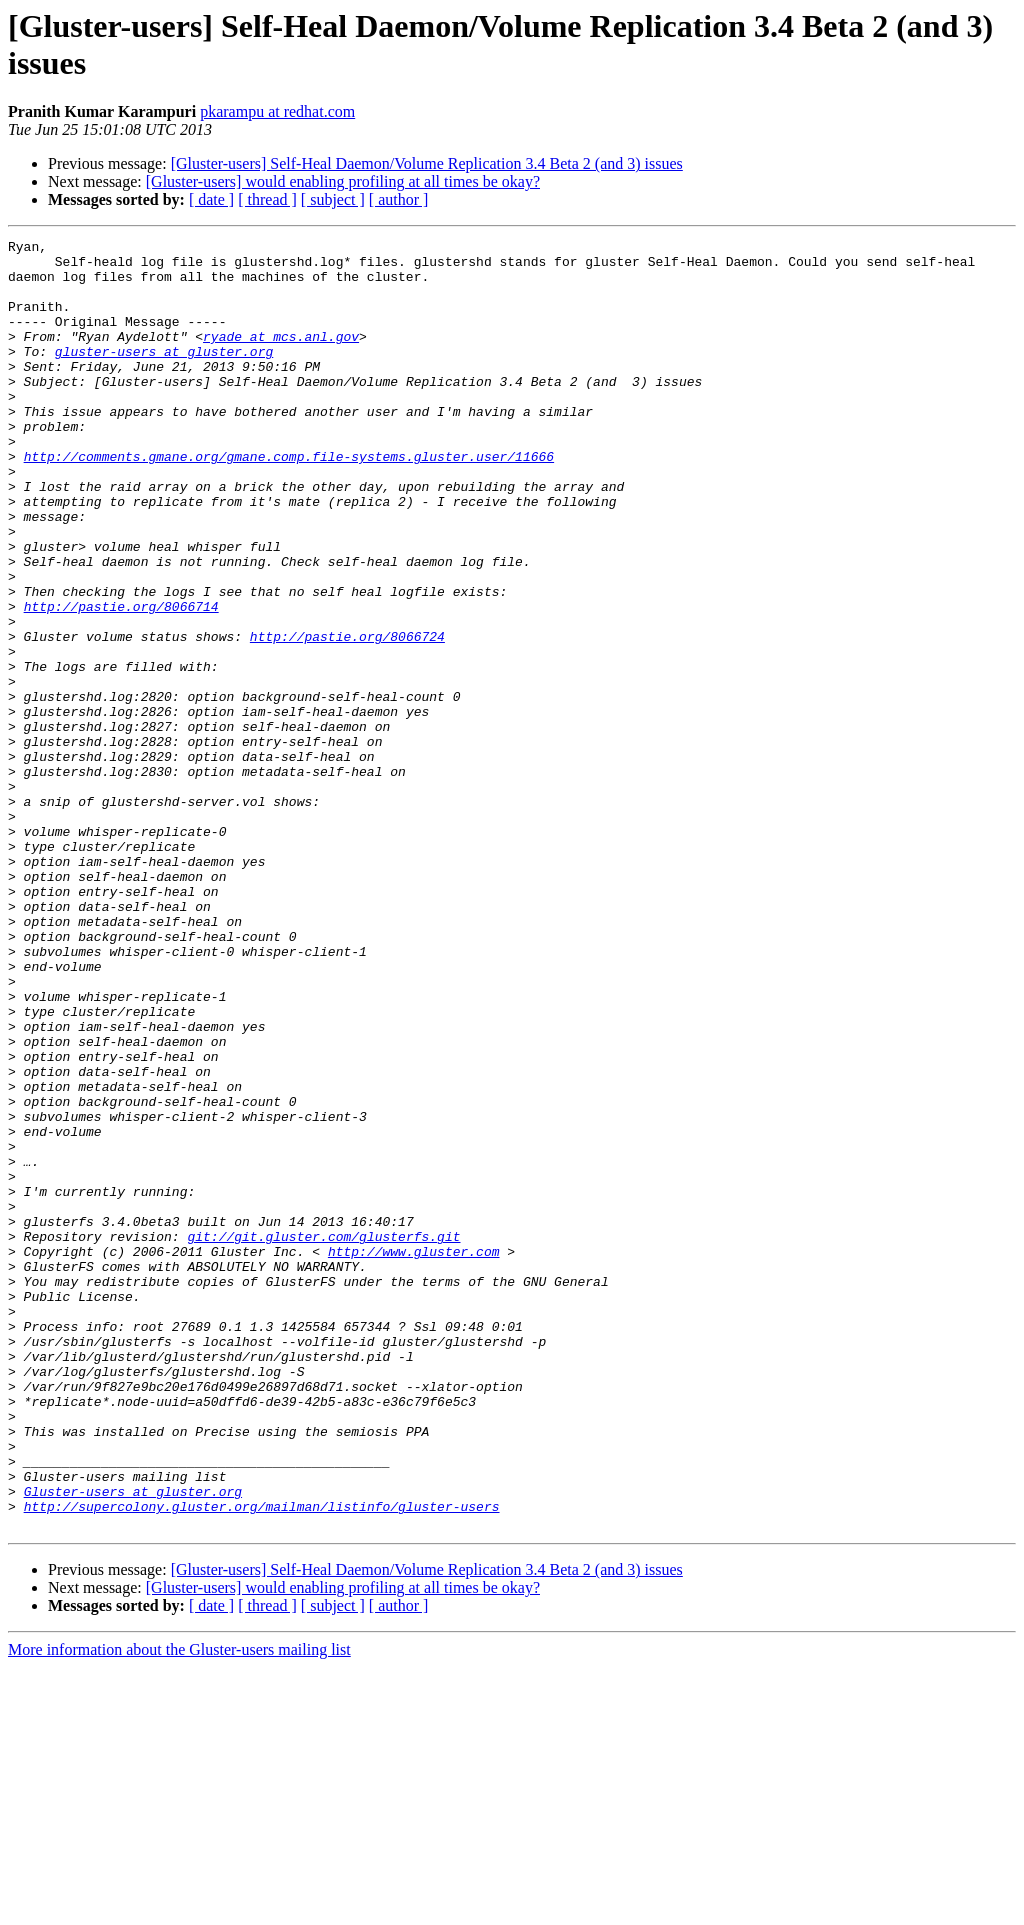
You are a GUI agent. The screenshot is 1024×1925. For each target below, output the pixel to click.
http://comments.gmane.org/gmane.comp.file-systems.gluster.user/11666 (289, 501)
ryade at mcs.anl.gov (281, 357)
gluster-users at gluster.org (164, 375)
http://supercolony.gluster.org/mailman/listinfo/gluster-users (262, 1761)
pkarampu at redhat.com (277, 111)
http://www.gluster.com (414, 1455)
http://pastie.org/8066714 (121, 681)
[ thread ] (267, 199)
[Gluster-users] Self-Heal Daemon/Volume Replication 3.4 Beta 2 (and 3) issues (427, 163)
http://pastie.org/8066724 (347, 717)
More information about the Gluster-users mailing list (179, 1907)
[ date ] (211, 199)
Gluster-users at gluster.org (133, 1743)
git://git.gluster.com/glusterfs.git (323, 1437)
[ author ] (399, 199)
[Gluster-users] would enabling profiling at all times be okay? (343, 181)
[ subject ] (333, 199)
